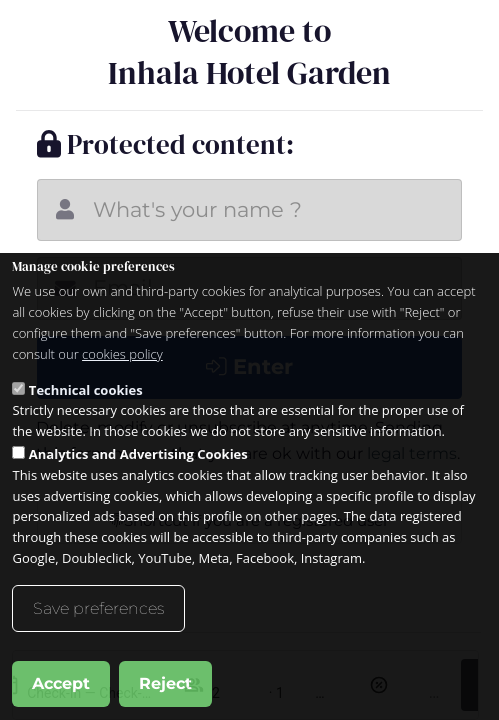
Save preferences (98, 608)
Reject (165, 683)
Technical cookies (86, 390)
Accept (61, 683)
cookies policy (122, 354)
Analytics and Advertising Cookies (138, 454)
